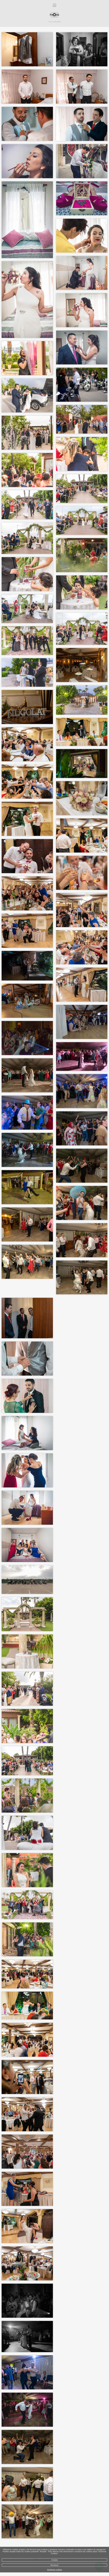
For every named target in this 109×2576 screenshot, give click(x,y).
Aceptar (54, 2560)
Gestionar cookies (54, 2570)
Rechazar (54, 2565)
